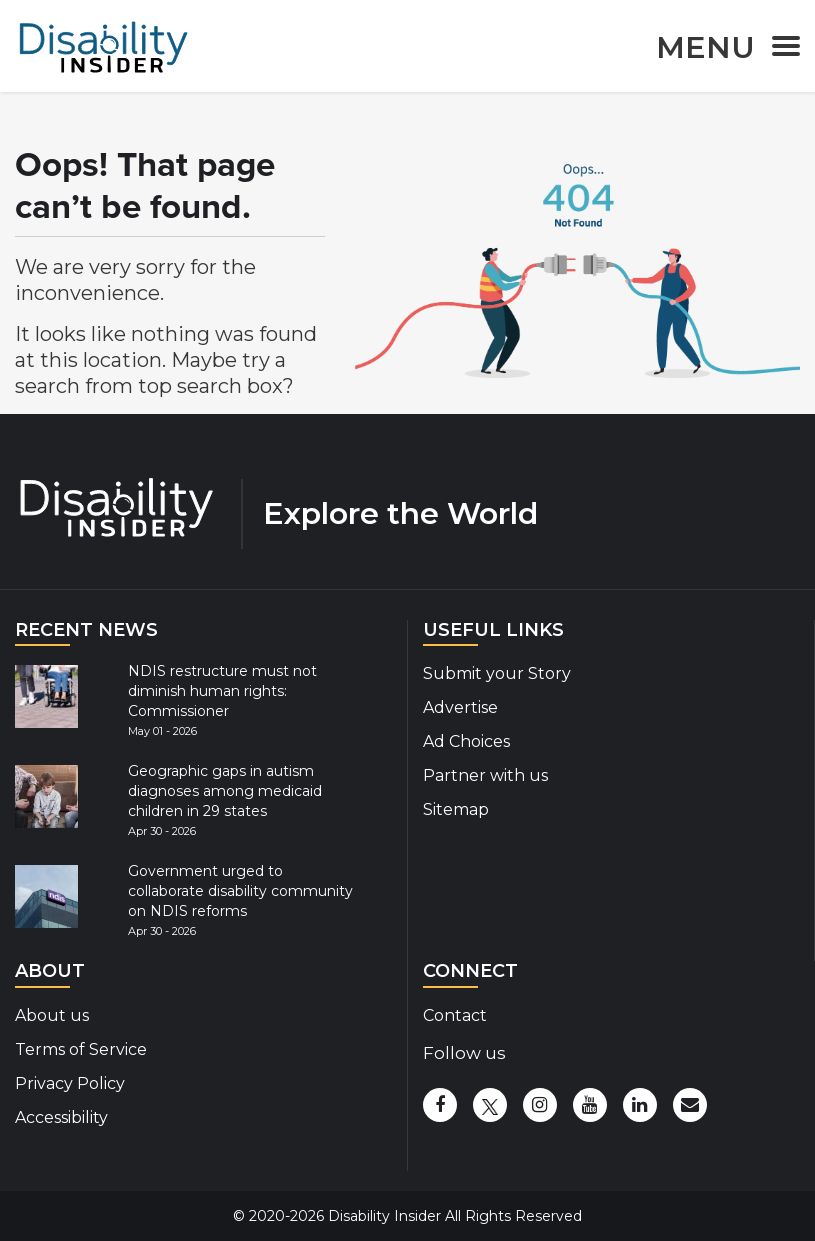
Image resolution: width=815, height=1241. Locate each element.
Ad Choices (466, 741)
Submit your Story (497, 673)
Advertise (460, 707)
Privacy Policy (70, 1083)
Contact (455, 1015)
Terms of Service (81, 1049)
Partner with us (485, 775)
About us (52, 1015)
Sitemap (456, 809)
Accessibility (61, 1117)
